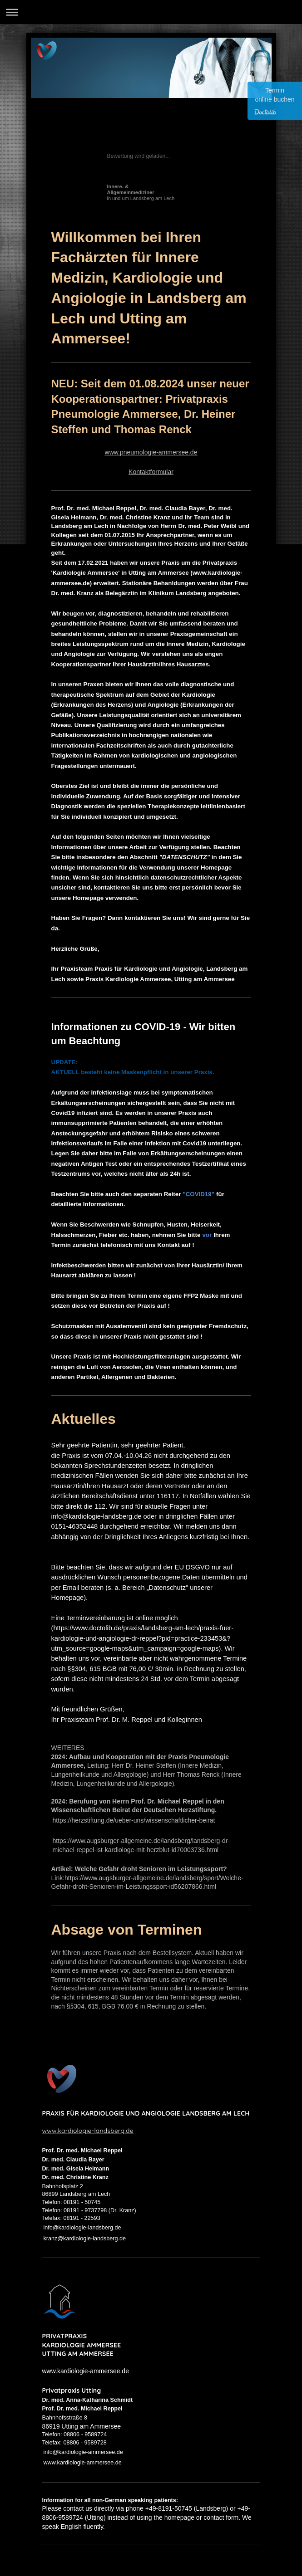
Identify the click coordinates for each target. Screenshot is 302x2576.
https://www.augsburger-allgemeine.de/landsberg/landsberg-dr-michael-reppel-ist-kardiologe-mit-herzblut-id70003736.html (141, 1845)
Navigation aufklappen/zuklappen (151, 12)
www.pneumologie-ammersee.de (151, 452)
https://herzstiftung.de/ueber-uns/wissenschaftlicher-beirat (134, 1820)
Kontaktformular (151, 471)
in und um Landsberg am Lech (141, 192)
